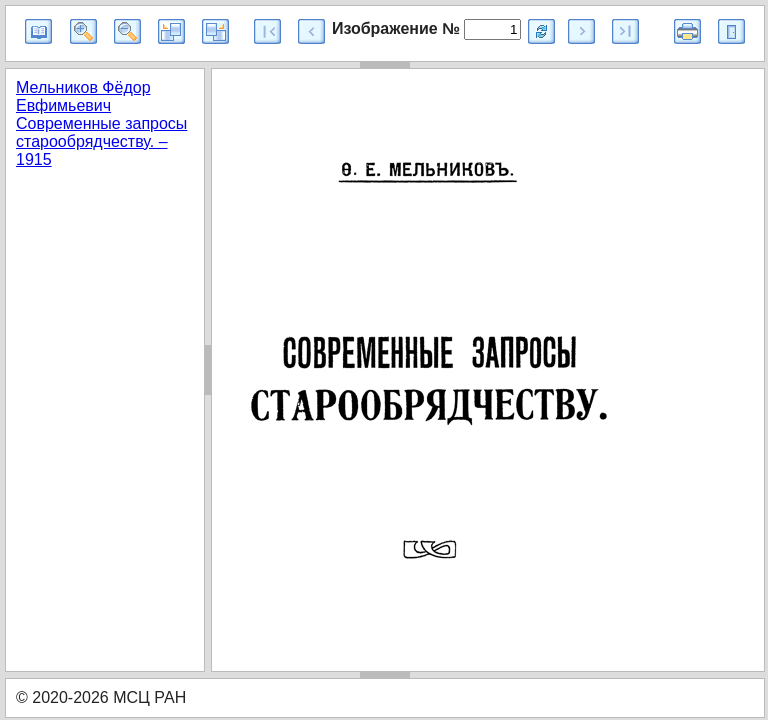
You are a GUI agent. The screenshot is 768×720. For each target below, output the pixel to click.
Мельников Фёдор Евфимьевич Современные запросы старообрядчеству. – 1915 (101, 123)
